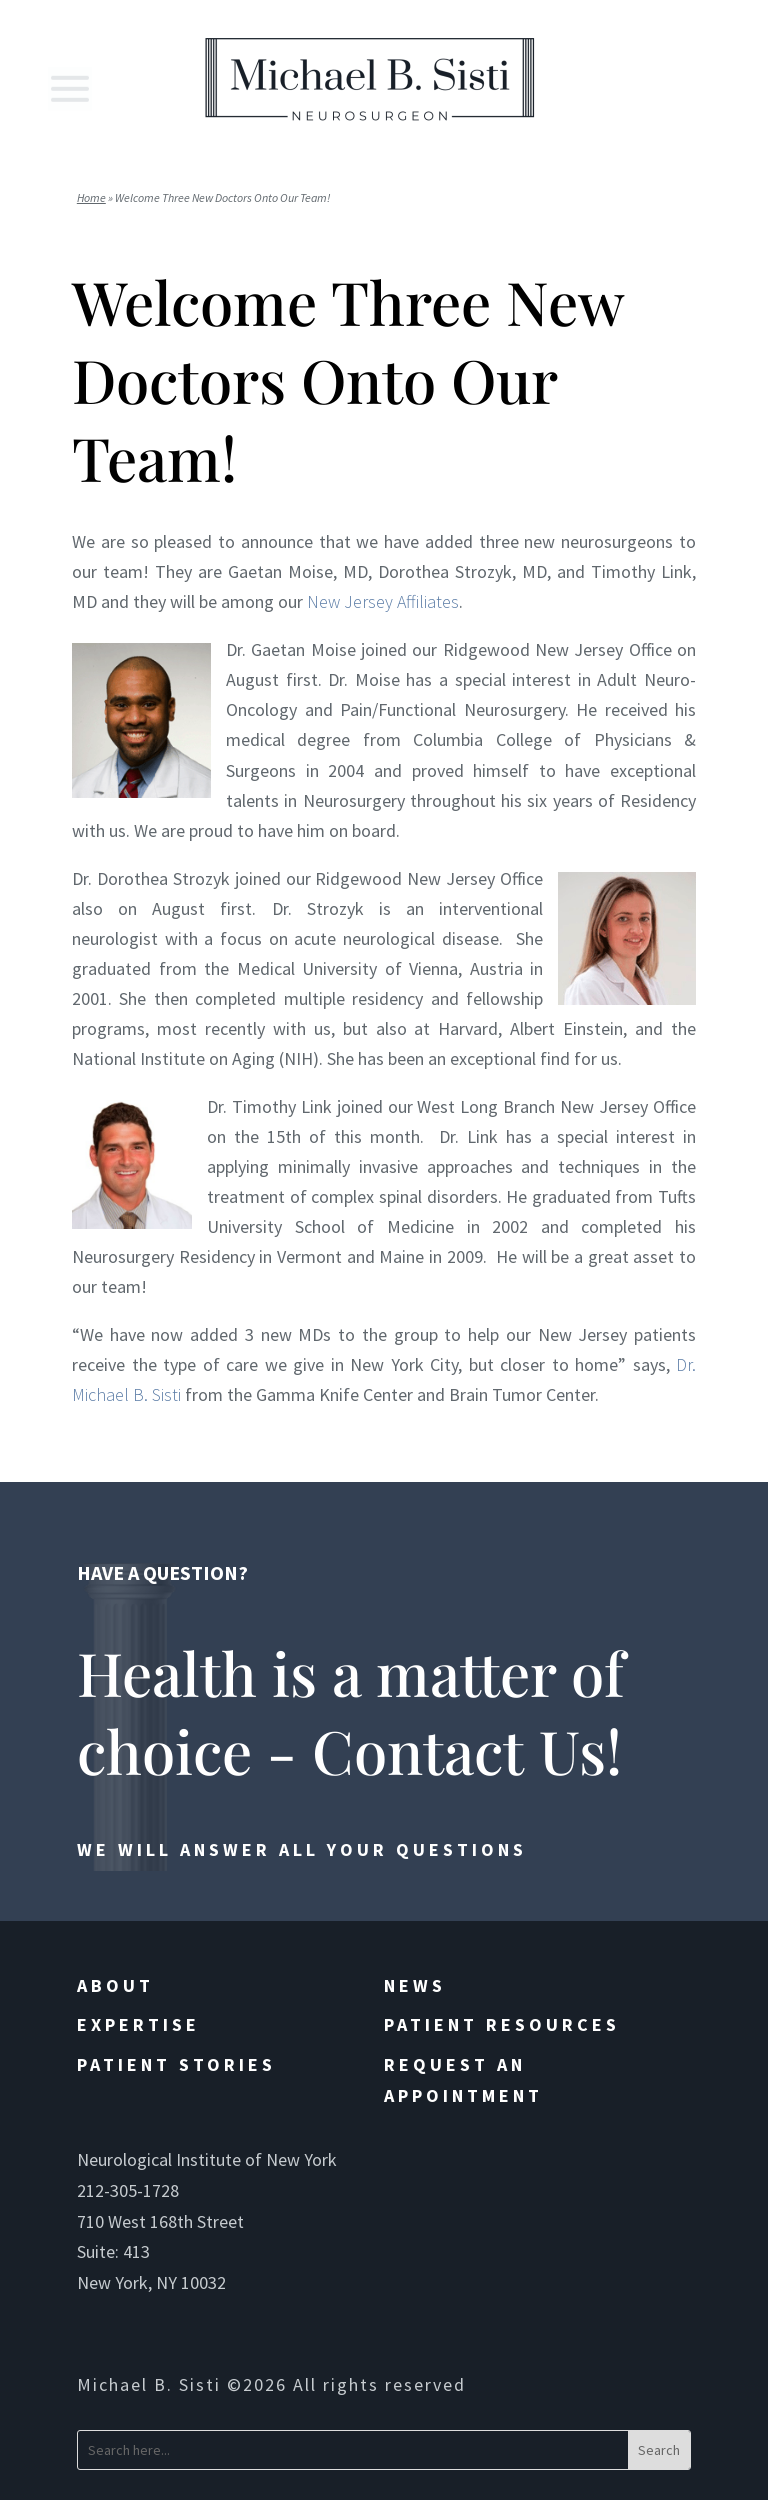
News (415, 1985)
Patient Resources (502, 2024)
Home (91, 197)
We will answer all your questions (302, 1849)
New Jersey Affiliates (383, 601)
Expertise (138, 2024)
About (115, 1985)
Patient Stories (176, 2064)
